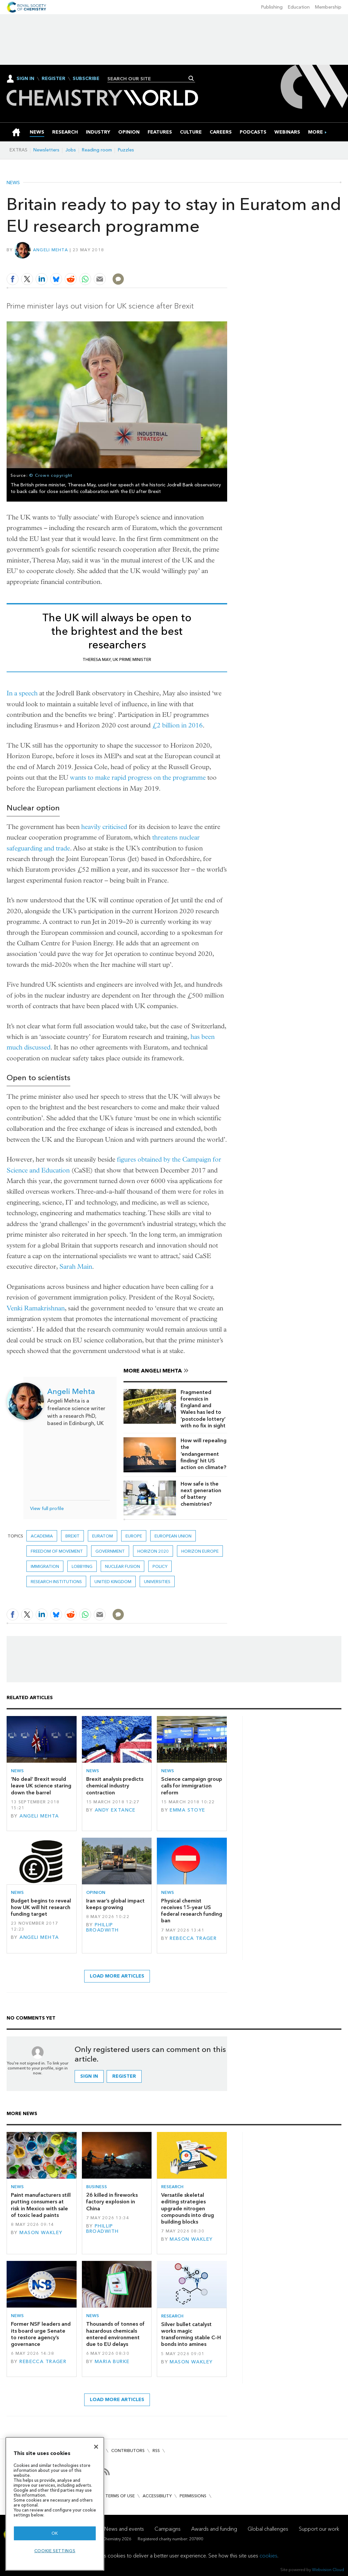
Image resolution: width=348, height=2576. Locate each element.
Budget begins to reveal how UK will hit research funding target (41, 1907)
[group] (315, 132)
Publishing (272, 7)
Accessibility (157, 2495)
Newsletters (46, 150)
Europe (133, 1535)
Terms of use (120, 2495)
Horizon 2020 (153, 1551)
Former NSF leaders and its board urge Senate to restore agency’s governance (41, 2334)
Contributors (128, 2450)
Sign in (89, 2076)
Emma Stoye (187, 1810)
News (13, 182)
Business (96, 2186)
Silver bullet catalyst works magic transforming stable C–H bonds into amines (191, 2334)
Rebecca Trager (193, 1938)
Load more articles (117, 1976)
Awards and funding (214, 2529)
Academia (42, 1535)
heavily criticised (104, 827)
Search (191, 78)
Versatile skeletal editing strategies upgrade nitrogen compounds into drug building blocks (187, 2208)
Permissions (193, 2495)
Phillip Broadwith (102, 1927)
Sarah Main (75, 1266)
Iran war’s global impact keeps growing (115, 1904)
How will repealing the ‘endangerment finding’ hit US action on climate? (203, 1453)
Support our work (319, 2529)
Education (299, 7)
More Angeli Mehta (152, 1371)
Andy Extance (115, 1810)
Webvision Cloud (328, 2569)
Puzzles (126, 150)
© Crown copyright (51, 475)
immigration (45, 1566)
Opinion (95, 1892)
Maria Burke (112, 2361)
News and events (124, 2529)
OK (55, 2533)
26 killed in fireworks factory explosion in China (112, 2202)
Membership (328, 7)
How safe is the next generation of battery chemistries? (201, 1494)
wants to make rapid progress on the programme (138, 777)
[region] (54, 2504)
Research (172, 2186)
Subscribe (86, 78)
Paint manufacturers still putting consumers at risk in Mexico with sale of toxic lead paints (41, 2205)
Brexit (72, 1535)
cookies (268, 2556)
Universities (157, 1581)
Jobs (70, 150)
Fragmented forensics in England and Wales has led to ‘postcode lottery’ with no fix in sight (203, 1409)
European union (173, 1535)
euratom (102, 1535)
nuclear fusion (122, 1566)
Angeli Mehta (50, 249)
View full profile (47, 1508)
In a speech (22, 693)
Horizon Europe (200, 1551)
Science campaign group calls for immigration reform (191, 1786)
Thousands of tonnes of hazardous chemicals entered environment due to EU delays (115, 2334)
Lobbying (82, 1566)
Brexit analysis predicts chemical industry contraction (114, 1786)
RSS (156, 2450)
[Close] (96, 2446)
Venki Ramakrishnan (36, 1308)
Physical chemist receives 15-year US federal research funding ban (191, 1911)
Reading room (97, 150)
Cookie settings (55, 2550)
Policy (160, 1566)
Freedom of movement (57, 1551)
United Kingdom (112, 1581)
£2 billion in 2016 (177, 725)
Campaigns (168, 2529)
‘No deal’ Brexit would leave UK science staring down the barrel (41, 1786)
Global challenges (268, 2529)
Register (53, 78)
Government (110, 1551)
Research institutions (56, 1581)
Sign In (25, 78)
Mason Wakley (40, 2232)
